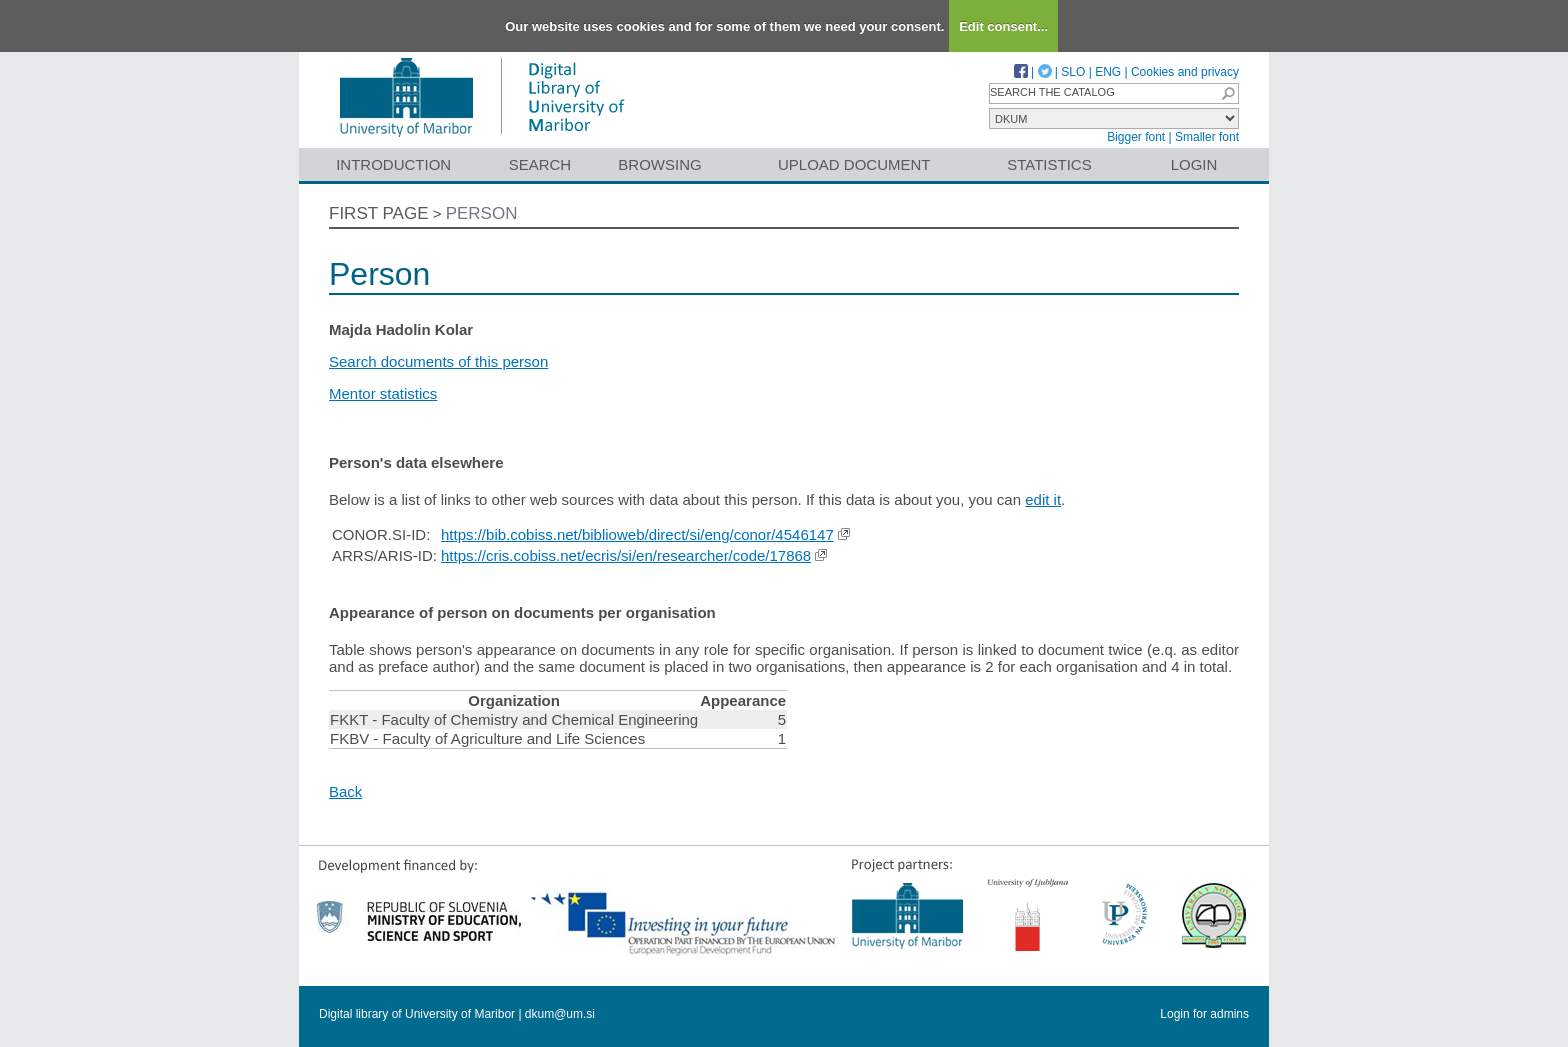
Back (345, 791)
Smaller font (1207, 137)
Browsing (659, 164)
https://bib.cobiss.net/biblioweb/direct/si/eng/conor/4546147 (637, 534)
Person (482, 213)
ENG (1108, 72)
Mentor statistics (383, 393)
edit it (1043, 499)
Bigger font (1136, 137)
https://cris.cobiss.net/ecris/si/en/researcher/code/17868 (626, 555)
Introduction (393, 164)
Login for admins (1204, 1014)
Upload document (854, 164)
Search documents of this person (438, 361)
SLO (1073, 72)
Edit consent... (1003, 26)
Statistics (1049, 164)
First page (379, 213)
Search (540, 164)
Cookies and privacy (1185, 72)
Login (1194, 164)
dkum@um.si (560, 1014)
